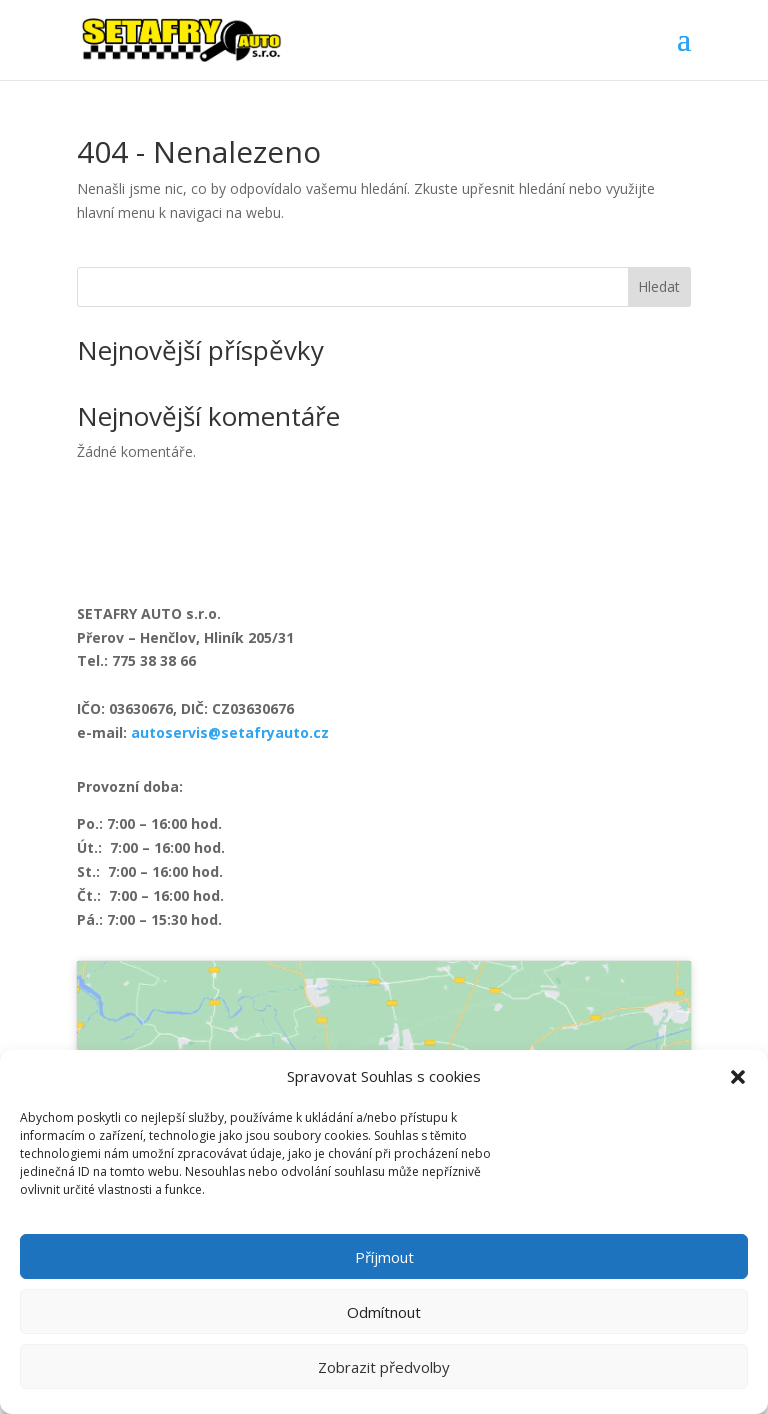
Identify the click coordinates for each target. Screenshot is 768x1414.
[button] (738, 1077)
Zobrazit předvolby (384, 1367)
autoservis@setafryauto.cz (230, 732)
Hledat (659, 286)
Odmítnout (384, 1312)
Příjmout (384, 1257)
